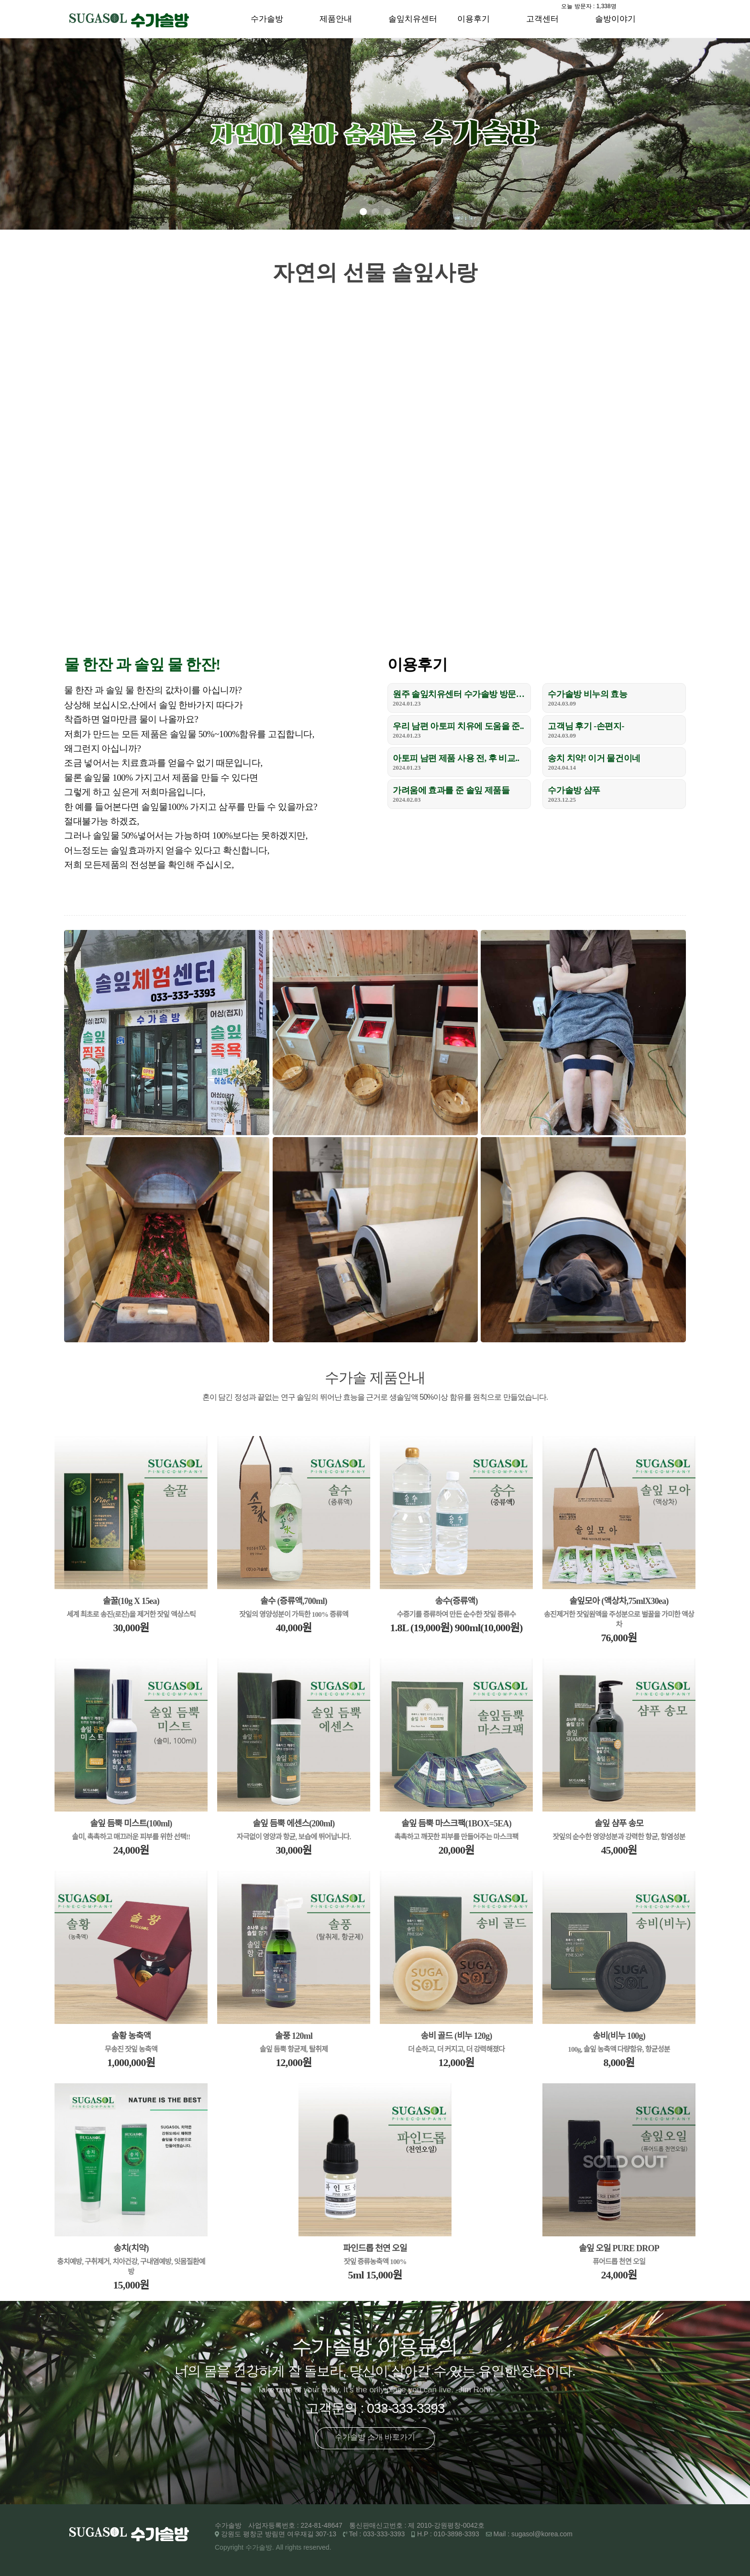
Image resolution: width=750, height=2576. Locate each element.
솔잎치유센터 (412, 18)
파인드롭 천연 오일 (375, 2248)
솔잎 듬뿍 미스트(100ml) (131, 1823)
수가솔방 (267, 18)
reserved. (317, 2547)
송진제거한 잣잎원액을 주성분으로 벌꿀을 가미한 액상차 (619, 1619)
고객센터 (542, 18)
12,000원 (293, 2062)
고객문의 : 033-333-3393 (375, 2408)
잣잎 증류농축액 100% (374, 2262)
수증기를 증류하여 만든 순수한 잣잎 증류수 (456, 1614)
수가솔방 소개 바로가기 (375, 2437)
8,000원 (619, 2062)
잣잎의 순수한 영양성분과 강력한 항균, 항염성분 (618, 1837)
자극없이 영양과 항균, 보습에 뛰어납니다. (294, 1837)
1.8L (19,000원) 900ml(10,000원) (456, 1628)
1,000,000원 (131, 2062)
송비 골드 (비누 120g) (456, 2036)
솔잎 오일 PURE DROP (619, 2248)
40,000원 (293, 1628)
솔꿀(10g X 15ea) (131, 1601)
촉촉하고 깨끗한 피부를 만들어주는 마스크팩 (456, 1837)
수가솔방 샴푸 (574, 790)
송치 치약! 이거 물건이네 (594, 758)
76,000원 (619, 1638)
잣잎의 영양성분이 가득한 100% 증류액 (293, 1614)
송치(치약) (130, 2248)
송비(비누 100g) (619, 2036)
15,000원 (131, 2285)
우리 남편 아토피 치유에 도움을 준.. (458, 726)
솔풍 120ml (293, 2036)
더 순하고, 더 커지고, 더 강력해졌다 (456, 2049)
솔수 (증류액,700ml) (293, 1601)
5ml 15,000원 (375, 2275)
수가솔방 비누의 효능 (587, 694)
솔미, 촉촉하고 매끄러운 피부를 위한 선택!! (131, 1837)
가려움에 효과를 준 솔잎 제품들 (451, 790)
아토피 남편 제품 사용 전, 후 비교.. (456, 758)
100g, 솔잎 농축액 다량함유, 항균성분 (619, 2049)
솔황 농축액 (131, 2036)
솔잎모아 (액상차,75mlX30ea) (619, 1601)
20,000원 (456, 1850)
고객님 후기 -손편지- (586, 726)
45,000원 (619, 1850)
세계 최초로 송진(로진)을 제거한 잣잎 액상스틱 (131, 1614)
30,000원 (131, 1628)
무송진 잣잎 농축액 (131, 2049)
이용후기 (473, 18)
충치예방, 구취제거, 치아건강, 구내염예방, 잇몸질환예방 (131, 2267)
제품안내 (336, 18)
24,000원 (131, 1850)
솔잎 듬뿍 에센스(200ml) (293, 1823)
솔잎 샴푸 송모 (619, 1823)
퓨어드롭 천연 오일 (619, 2262)
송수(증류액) (456, 1601)
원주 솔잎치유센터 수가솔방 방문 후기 (459, 694)
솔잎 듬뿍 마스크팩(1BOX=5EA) (456, 1823)
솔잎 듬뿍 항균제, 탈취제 (294, 2049)
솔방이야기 (615, 18)
